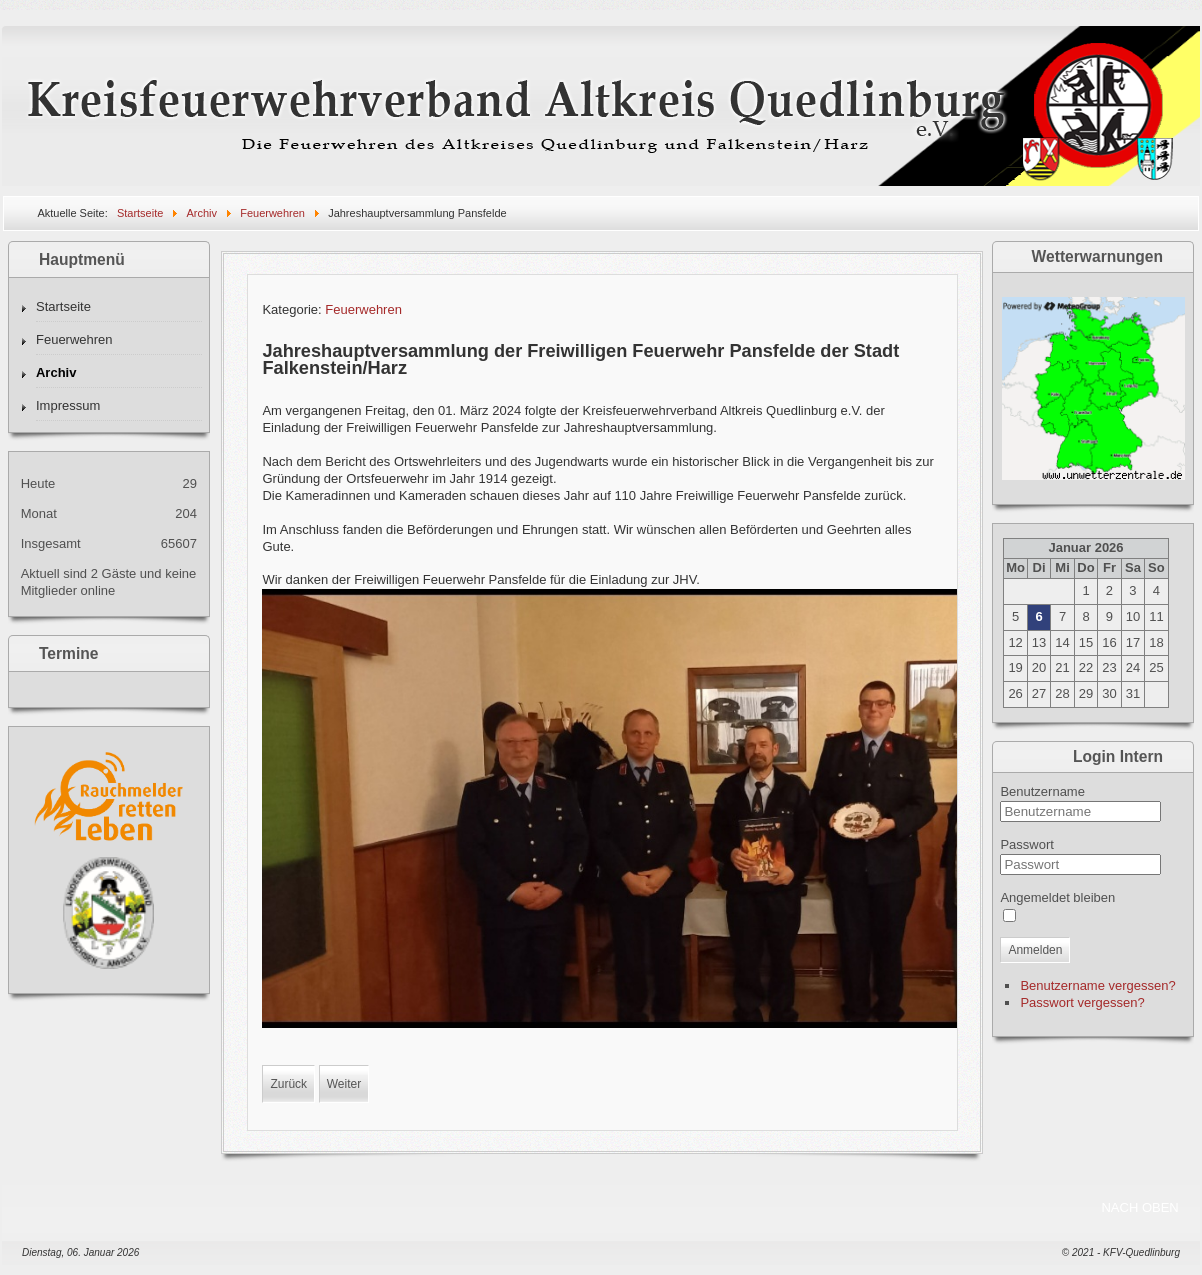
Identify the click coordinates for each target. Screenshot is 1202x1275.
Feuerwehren (74, 339)
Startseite (63, 306)
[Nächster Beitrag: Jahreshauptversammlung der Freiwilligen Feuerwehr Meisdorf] (344, 1084)
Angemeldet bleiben (1057, 897)
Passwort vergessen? (1082, 1002)
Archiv (56, 372)
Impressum (68, 405)
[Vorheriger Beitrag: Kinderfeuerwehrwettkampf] (288, 1084)
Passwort (1026, 844)
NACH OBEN (1139, 1207)
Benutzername (1042, 791)
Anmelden (1035, 950)
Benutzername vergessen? (1097, 985)
